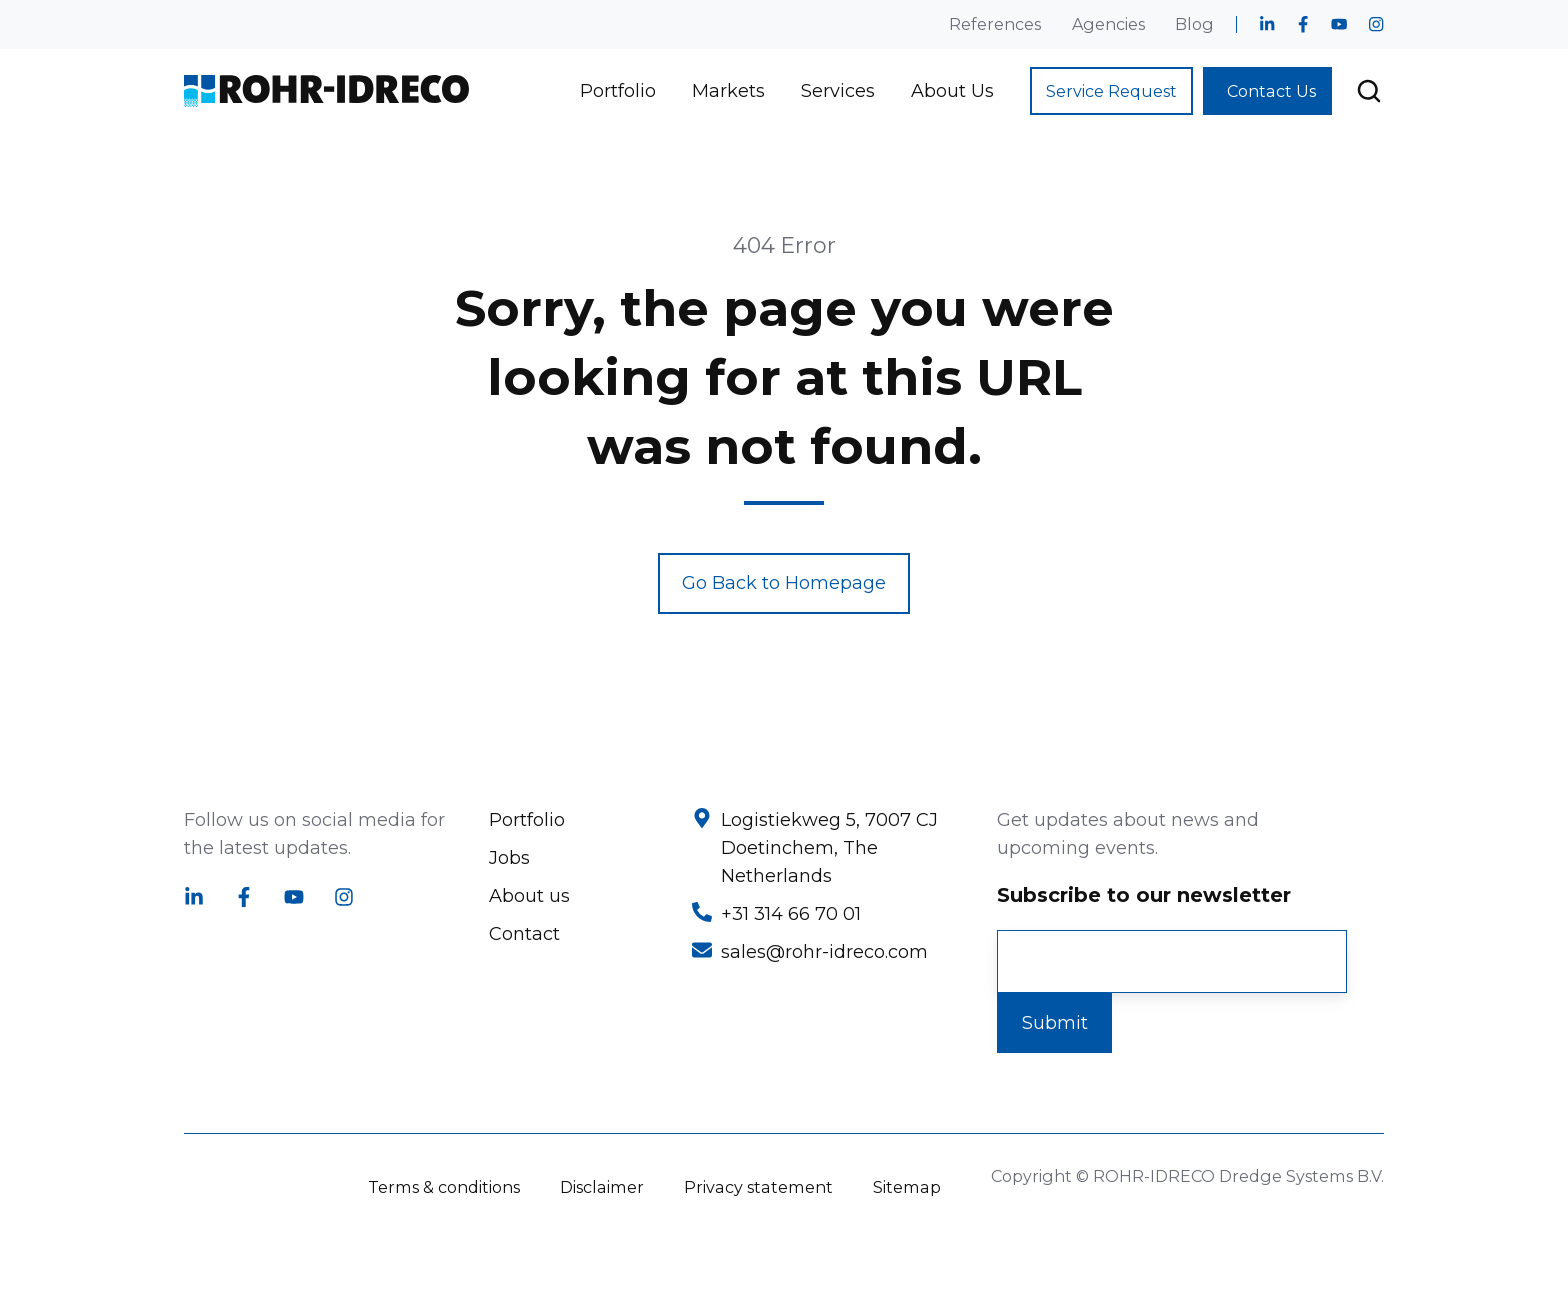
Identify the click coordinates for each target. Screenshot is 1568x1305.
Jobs (509, 858)
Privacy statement (758, 1187)
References (995, 24)
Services (838, 91)
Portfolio (618, 91)
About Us (952, 91)
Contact (524, 934)
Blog (1194, 24)
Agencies (1108, 24)
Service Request (1111, 91)
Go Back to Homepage (784, 583)
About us (529, 896)
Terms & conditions (444, 1187)
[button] (1369, 91)
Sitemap (907, 1187)
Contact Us (1271, 91)
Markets (728, 91)
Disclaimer (602, 1187)
